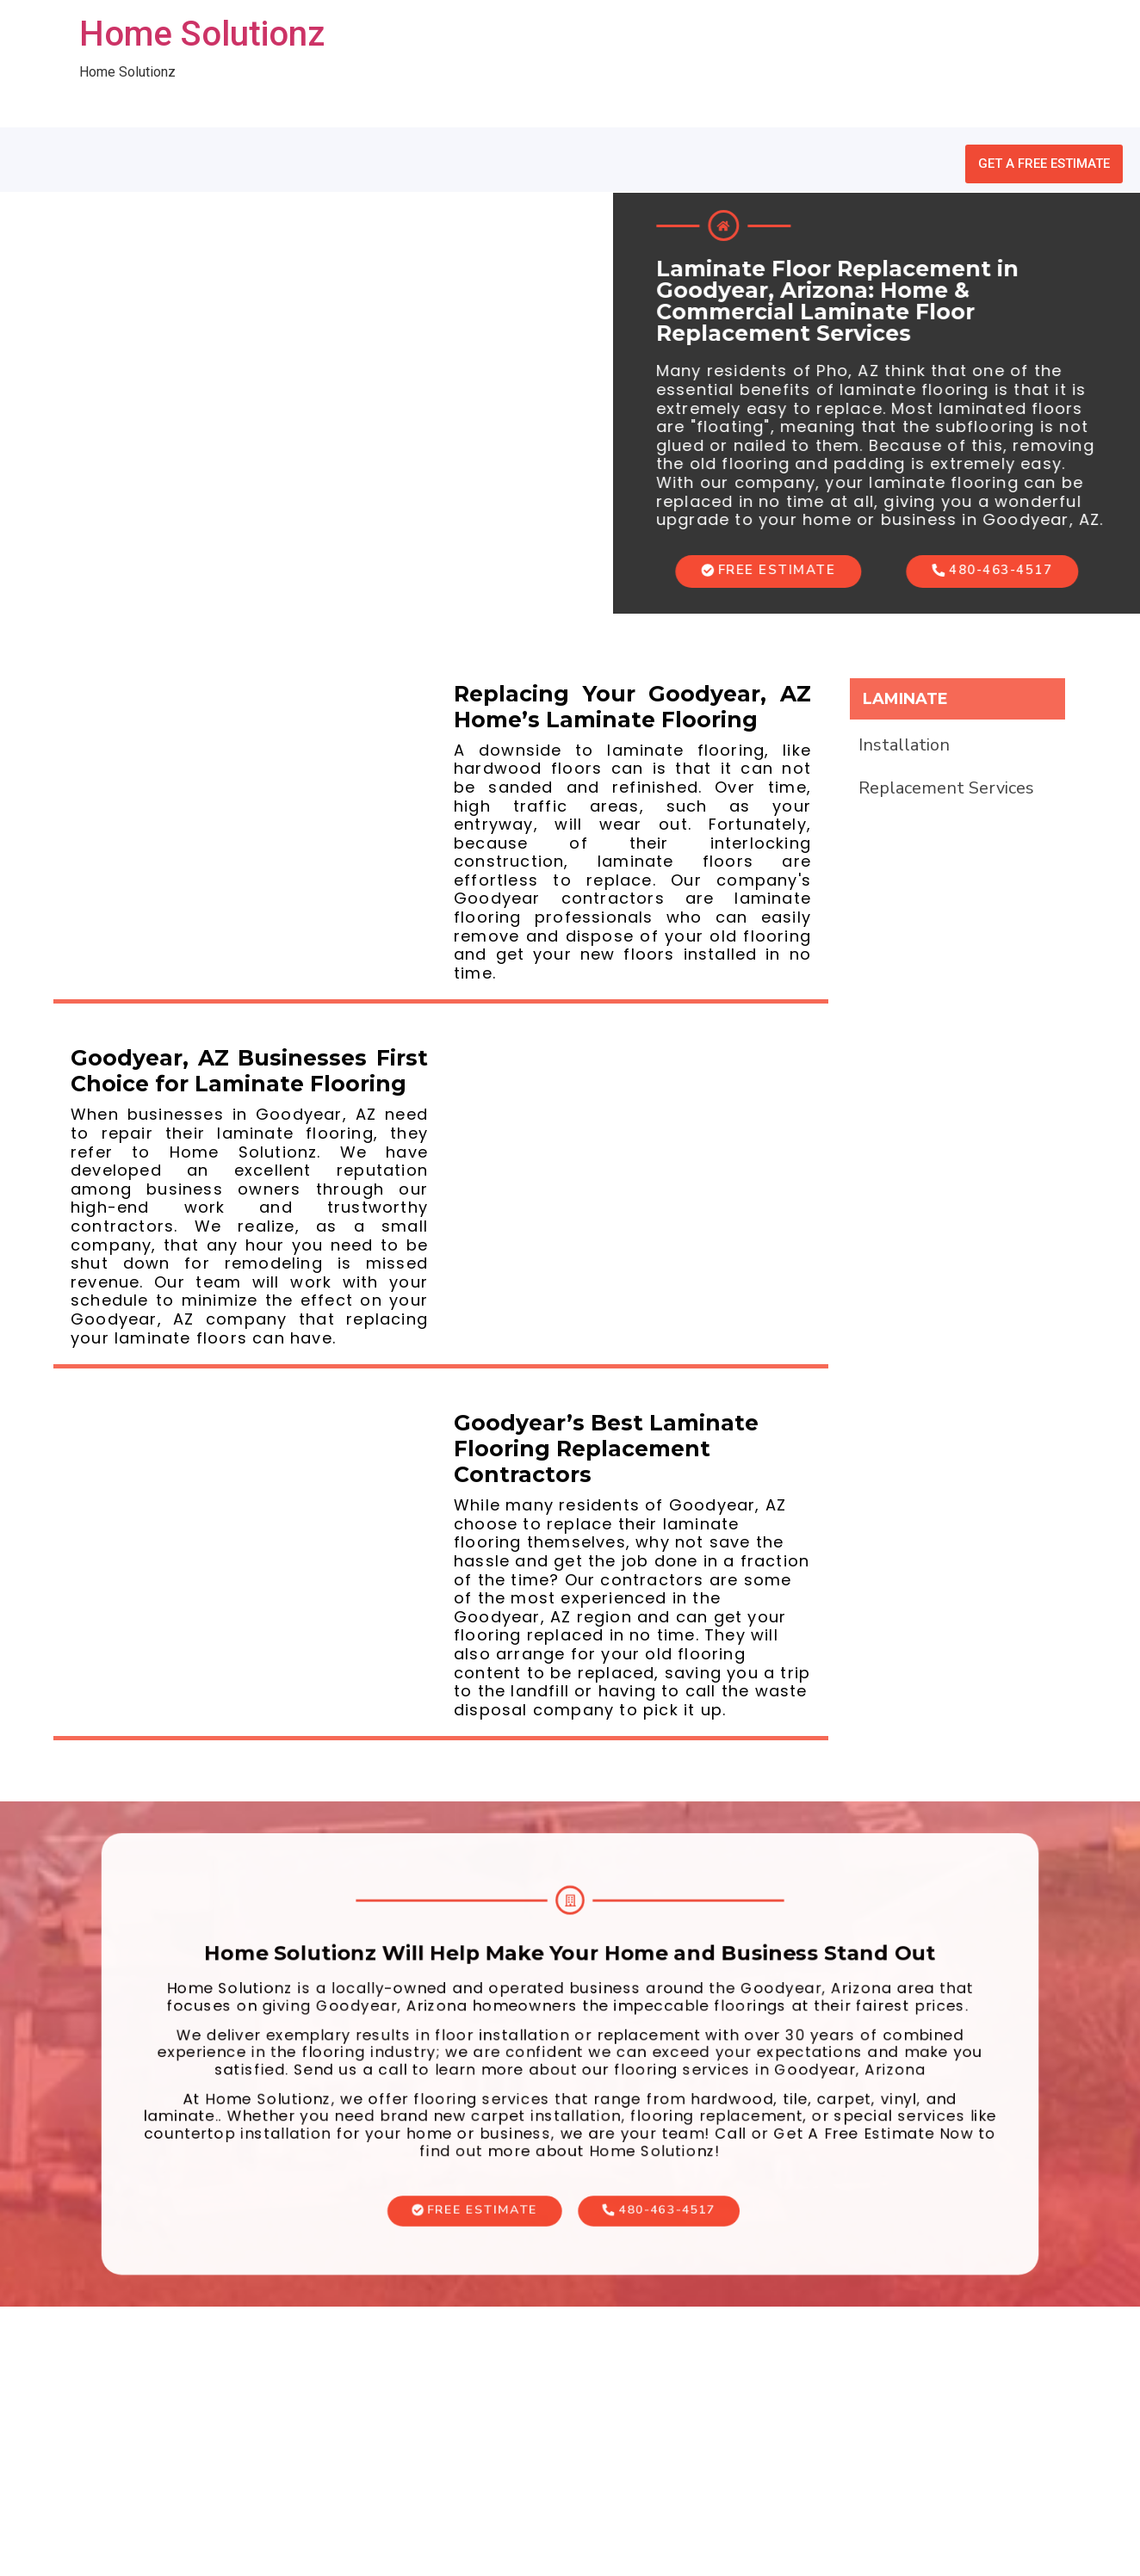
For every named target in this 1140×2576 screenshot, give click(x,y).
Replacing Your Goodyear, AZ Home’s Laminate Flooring (632, 706)
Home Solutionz (202, 34)
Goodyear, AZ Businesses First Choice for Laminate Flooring (249, 1070)
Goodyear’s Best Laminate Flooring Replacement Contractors (606, 1448)
